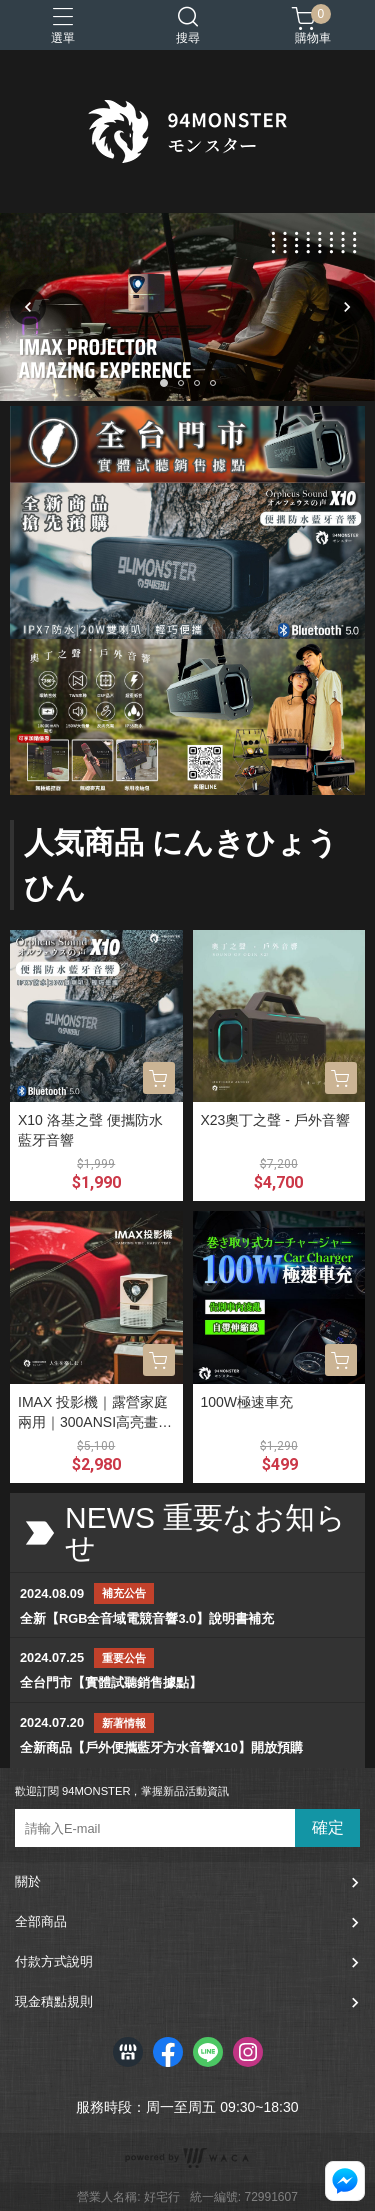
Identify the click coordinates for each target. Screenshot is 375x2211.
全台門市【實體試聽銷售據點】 (111, 1682)
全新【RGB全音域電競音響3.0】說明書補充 (147, 1618)
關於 (28, 1881)
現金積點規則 (54, 2001)
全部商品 (41, 1921)
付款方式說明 (54, 1961)
